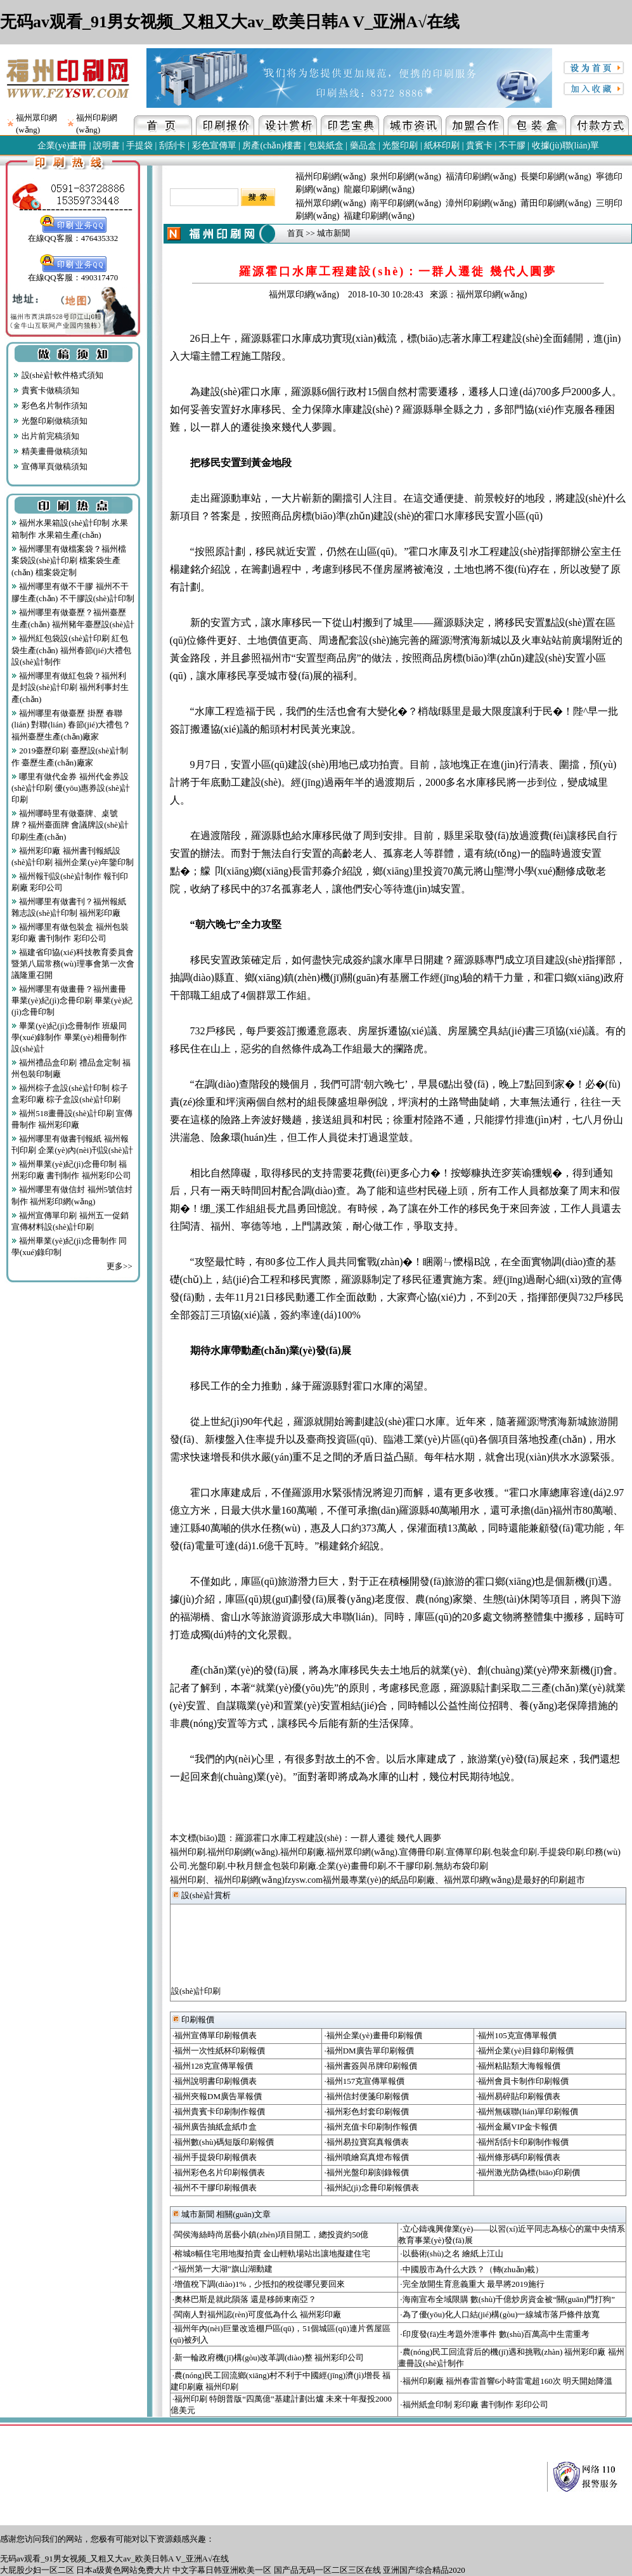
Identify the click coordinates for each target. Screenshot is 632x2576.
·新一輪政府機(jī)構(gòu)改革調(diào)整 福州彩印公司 (268, 2357)
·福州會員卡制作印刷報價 (522, 2081)
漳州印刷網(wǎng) (481, 203)
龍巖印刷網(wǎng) (379, 189)
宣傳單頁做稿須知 (50, 466)
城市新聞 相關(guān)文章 (221, 2214)
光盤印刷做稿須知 (50, 421)
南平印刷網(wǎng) (405, 203)
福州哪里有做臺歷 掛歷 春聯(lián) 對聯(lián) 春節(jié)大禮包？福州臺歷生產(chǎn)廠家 (71, 724)
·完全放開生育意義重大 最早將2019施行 (472, 2284)
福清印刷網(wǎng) (481, 176)
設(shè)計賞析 (201, 1895)
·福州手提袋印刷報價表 (214, 2157)
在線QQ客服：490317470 (73, 273)
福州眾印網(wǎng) (330, 203)
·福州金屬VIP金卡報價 (516, 2126)
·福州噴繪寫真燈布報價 (366, 2157)
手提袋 (139, 145)
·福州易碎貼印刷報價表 (518, 2096)
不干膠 (512, 145)
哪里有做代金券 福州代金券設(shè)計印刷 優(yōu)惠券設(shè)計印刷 (70, 788)
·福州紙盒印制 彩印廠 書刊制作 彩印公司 (474, 2404)
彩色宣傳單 (214, 145)
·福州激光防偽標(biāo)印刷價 (528, 2172)
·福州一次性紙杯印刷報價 (218, 2050)
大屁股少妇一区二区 (37, 2570)
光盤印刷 (400, 145)
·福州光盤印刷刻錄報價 (366, 2172)
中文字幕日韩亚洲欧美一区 (221, 2570)
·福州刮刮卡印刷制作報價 (522, 2142)
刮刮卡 (172, 145)
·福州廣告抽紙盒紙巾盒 (214, 2126)
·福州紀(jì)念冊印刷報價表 (371, 2187)
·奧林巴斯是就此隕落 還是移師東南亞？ (244, 2299)
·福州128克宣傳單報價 (212, 2066)
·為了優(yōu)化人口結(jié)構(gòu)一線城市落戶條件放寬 (500, 2314)
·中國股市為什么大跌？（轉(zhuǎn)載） (471, 2269)
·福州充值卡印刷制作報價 (370, 2126)
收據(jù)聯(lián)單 (566, 145)
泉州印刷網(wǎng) (405, 176)
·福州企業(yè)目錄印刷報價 (525, 2050)
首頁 (295, 233)
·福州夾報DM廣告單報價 (217, 2096)
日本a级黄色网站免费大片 (123, 2570)
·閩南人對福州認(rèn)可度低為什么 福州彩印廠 (256, 2314)
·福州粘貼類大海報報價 (518, 2066)
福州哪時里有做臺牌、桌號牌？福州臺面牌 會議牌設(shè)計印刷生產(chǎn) (70, 825)
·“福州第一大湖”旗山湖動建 (222, 2269)
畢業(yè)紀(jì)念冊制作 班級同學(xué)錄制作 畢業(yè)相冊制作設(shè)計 (69, 1037)
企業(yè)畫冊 (62, 145)
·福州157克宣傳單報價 (364, 2081)
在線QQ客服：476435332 (73, 234)
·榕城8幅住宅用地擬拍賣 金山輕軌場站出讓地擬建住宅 (271, 2253)
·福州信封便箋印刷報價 (366, 2096)
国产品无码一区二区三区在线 (327, 2570)
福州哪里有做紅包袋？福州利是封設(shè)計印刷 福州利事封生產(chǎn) (70, 687)
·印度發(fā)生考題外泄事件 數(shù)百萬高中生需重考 (495, 2334)
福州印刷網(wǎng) (330, 176)
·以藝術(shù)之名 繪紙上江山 (451, 2253)
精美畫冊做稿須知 (50, 451)
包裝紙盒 (326, 145)
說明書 (106, 145)
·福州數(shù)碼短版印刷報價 (223, 2142)
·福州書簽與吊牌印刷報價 (370, 2066)
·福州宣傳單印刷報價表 (214, 2035)
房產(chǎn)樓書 (272, 145)
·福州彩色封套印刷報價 (366, 2111)
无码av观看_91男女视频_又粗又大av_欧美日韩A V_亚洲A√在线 (230, 22)
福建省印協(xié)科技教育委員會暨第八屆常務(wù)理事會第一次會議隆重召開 (72, 963)
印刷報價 (193, 2019)
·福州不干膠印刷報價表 (214, 2187)
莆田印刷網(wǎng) (555, 203)
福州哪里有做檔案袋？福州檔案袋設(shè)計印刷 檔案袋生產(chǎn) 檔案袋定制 (68, 560)
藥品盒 (363, 145)
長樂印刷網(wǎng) (555, 176)
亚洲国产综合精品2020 (424, 2570)
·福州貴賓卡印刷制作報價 (218, 2111)
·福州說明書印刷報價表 (214, 2081)
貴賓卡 (479, 145)
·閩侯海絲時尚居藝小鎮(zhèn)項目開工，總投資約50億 (270, 2234)
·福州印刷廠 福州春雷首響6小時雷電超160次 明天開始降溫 (506, 2381)
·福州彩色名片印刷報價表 (218, 2172)
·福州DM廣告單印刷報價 (368, 2050)
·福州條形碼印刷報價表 (518, 2157)
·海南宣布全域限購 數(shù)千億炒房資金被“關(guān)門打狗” (507, 2299)
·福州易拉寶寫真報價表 (366, 2142)
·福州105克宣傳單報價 (516, 2035)
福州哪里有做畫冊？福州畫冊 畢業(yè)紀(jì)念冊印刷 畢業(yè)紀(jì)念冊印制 (71, 1000)
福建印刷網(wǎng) (379, 216)
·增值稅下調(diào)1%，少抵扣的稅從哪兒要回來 (258, 2284)
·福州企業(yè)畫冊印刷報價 (373, 2035)
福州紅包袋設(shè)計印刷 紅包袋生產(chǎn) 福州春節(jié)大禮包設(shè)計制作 (71, 650)
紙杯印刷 (442, 145)
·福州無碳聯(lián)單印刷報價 (527, 2111)
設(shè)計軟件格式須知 (58, 375)
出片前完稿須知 (46, 436)
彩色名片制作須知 (50, 405)
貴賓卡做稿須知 (46, 390)
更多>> (119, 1266)
